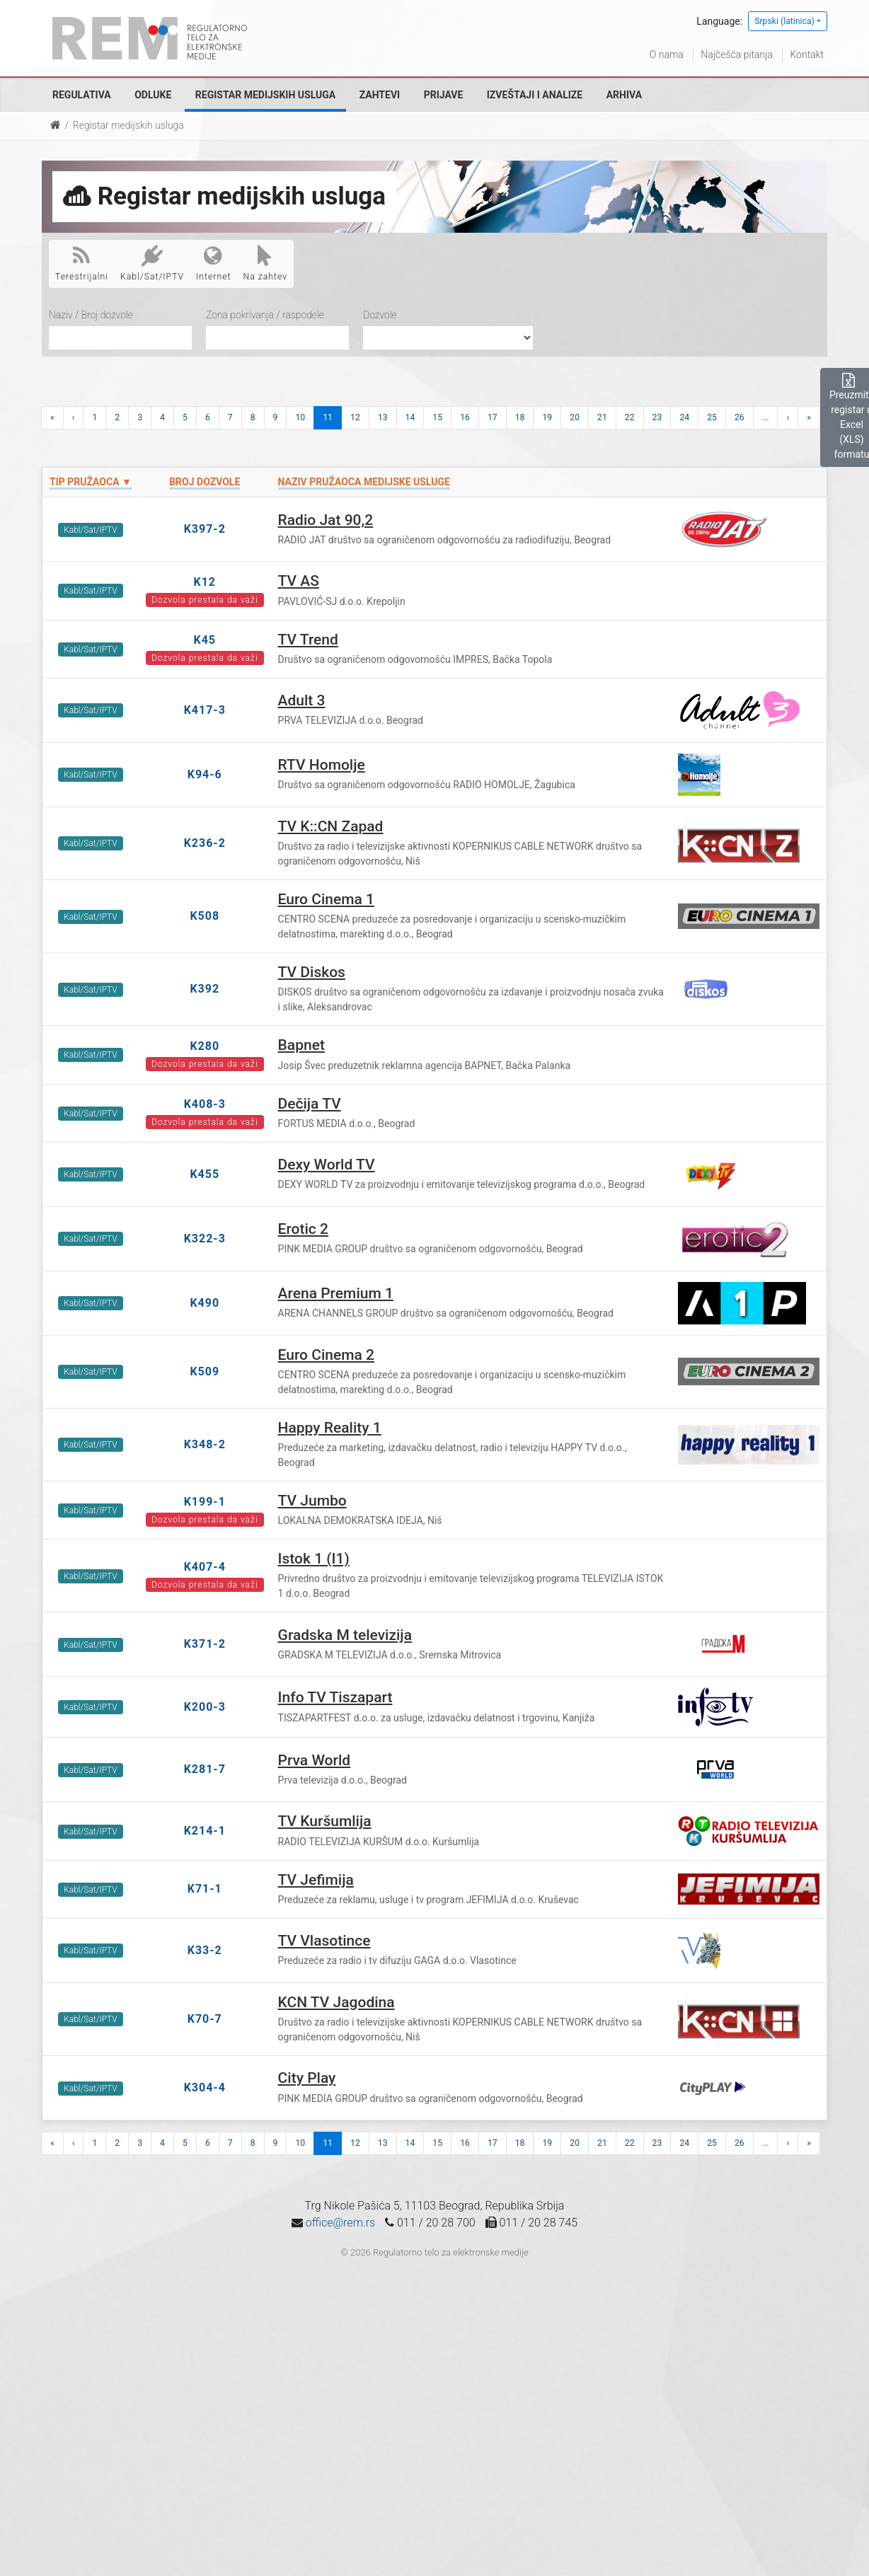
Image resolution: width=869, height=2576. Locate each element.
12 (355, 417)
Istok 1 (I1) (314, 1558)
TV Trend (308, 639)
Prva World (314, 1760)
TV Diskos (311, 972)
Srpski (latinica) (784, 21)
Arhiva (624, 94)
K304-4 (205, 2087)
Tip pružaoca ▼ (91, 481)
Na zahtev (265, 263)
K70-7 (205, 2019)
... (765, 417)
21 (602, 417)
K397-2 (205, 529)
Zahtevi (379, 94)
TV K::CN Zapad (331, 826)
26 (739, 417)
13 (383, 417)
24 (684, 417)
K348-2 (205, 1444)
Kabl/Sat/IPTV (152, 263)
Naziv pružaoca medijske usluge (364, 481)
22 (630, 417)
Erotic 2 (303, 1228)
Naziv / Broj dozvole (91, 314)
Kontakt (807, 54)
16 (465, 417)
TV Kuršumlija (325, 1821)
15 (437, 417)
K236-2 (205, 843)
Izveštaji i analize (534, 94)
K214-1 (205, 1830)
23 (657, 417)
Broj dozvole (204, 481)
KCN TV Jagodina (336, 2002)
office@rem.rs (340, 2222)
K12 (204, 582)
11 (328, 417)
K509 (204, 1371)
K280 (204, 1046)
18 (520, 417)
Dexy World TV (326, 1164)
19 (547, 417)
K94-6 (205, 774)
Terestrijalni (81, 263)
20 (575, 417)
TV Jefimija (316, 1879)
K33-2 (205, 1950)
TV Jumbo (312, 1500)
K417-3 (205, 710)
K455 (204, 1174)
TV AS (298, 580)
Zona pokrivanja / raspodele (265, 314)
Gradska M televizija (345, 1635)
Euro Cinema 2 (326, 1354)
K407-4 (205, 1566)
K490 (204, 1303)
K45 (204, 640)
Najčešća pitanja (737, 54)
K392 (204, 988)
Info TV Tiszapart (335, 1697)
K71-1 (205, 1888)
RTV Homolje (321, 764)
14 (410, 417)
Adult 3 (302, 700)
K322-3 (205, 1238)
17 (492, 417)
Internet (213, 263)
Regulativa (81, 94)
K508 (204, 916)
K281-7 (205, 1769)
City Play (307, 2077)
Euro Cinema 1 (326, 899)
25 (712, 417)
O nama (667, 54)
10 (300, 417)
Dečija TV (309, 1103)
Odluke (152, 94)
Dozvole (380, 314)
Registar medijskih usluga (265, 94)
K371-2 (205, 1644)
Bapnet (301, 1044)
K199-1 (205, 1501)
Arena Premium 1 (335, 1293)
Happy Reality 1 (329, 1427)
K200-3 (205, 1707)
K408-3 (205, 1104)
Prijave (444, 94)
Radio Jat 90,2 (326, 520)
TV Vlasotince (324, 1940)
